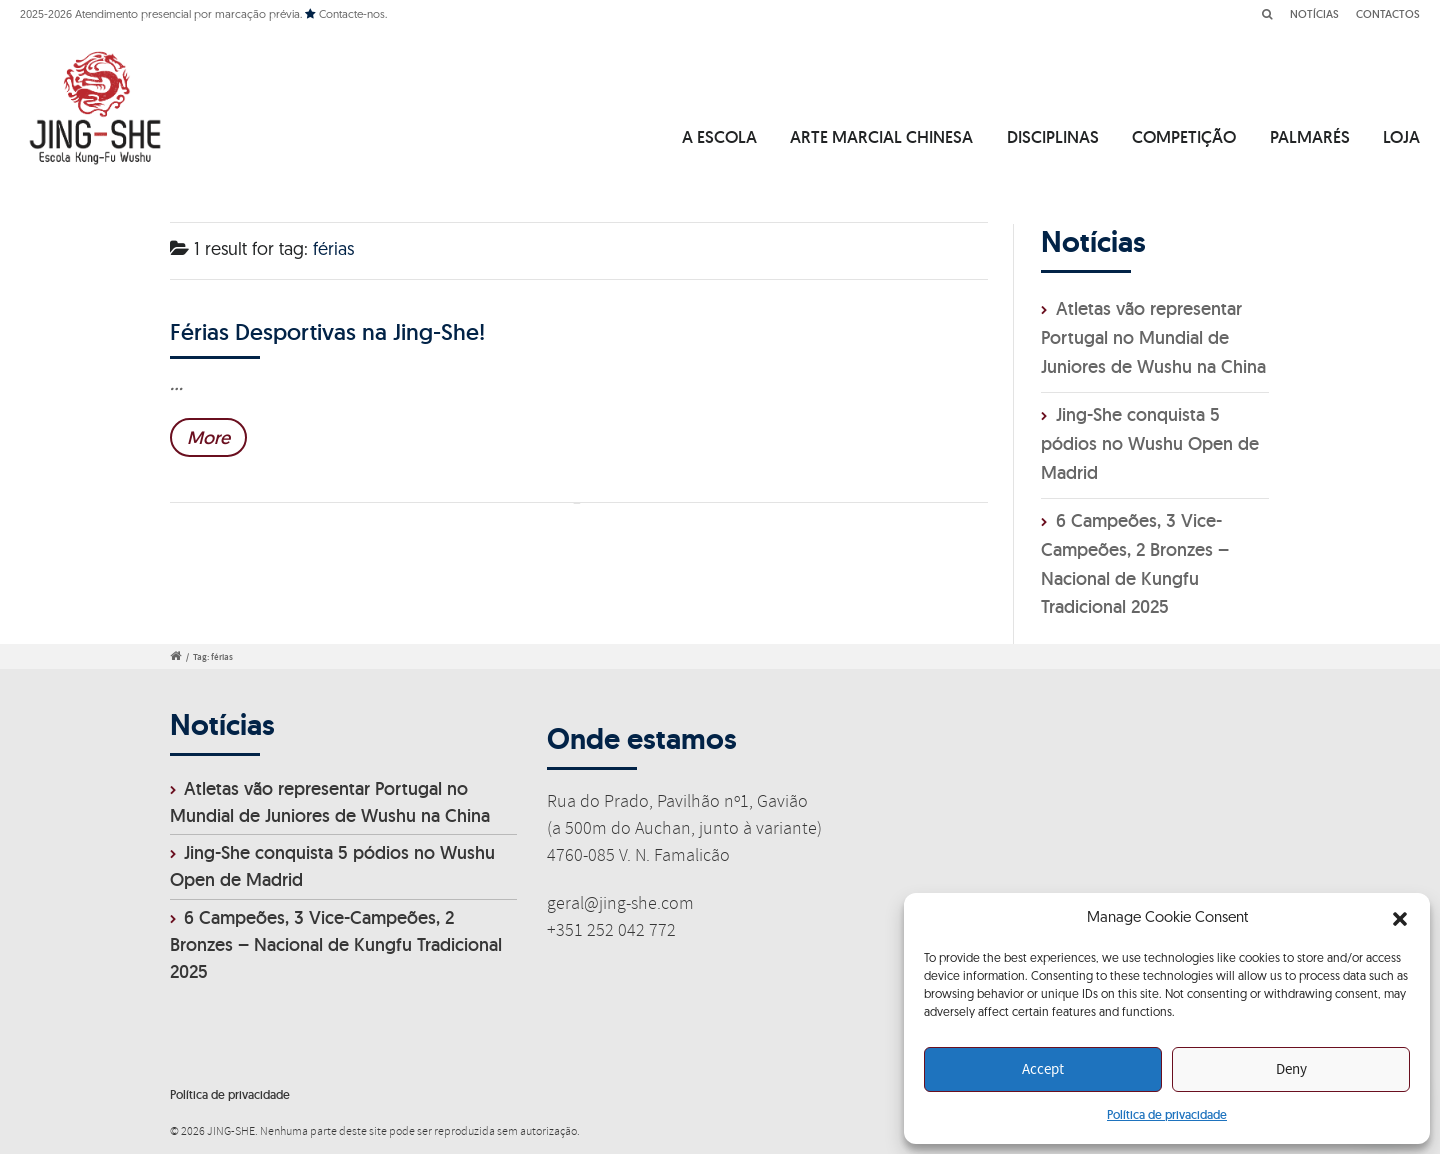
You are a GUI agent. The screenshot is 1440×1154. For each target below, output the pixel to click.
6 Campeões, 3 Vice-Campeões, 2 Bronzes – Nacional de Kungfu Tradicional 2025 (336, 944)
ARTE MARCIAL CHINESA (881, 137)
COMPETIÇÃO (1184, 137)
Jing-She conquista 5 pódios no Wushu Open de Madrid (1150, 443)
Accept (1043, 1070)
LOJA (1401, 137)
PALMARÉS (1310, 137)
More (208, 437)
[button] (1400, 919)
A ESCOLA (719, 137)
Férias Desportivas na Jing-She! (327, 331)
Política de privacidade (1167, 1114)
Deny (1291, 1070)
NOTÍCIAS (1314, 14)
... (176, 383)
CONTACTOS (1388, 14)
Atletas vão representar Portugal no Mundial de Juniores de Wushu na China (1153, 337)
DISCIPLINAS (1053, 137)
